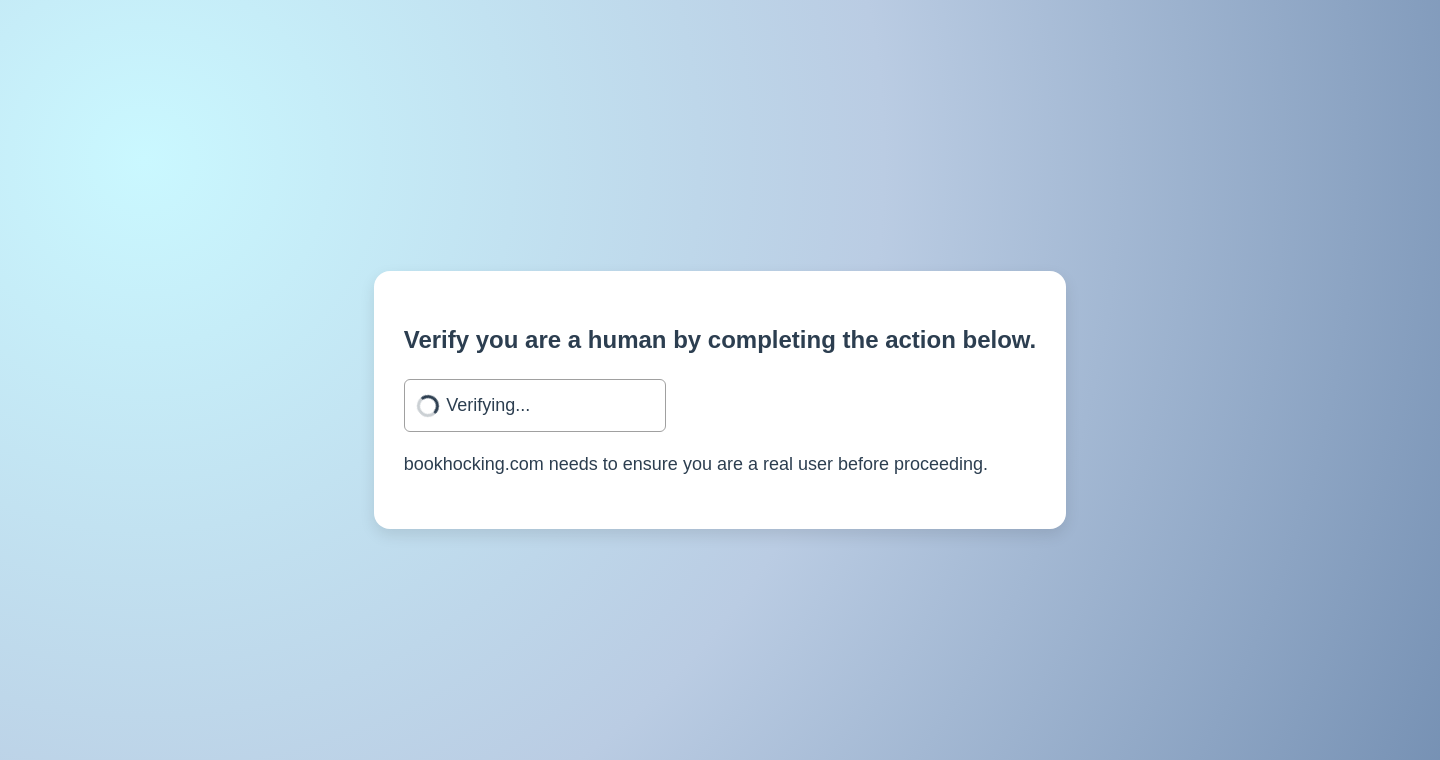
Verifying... (488, 405)
